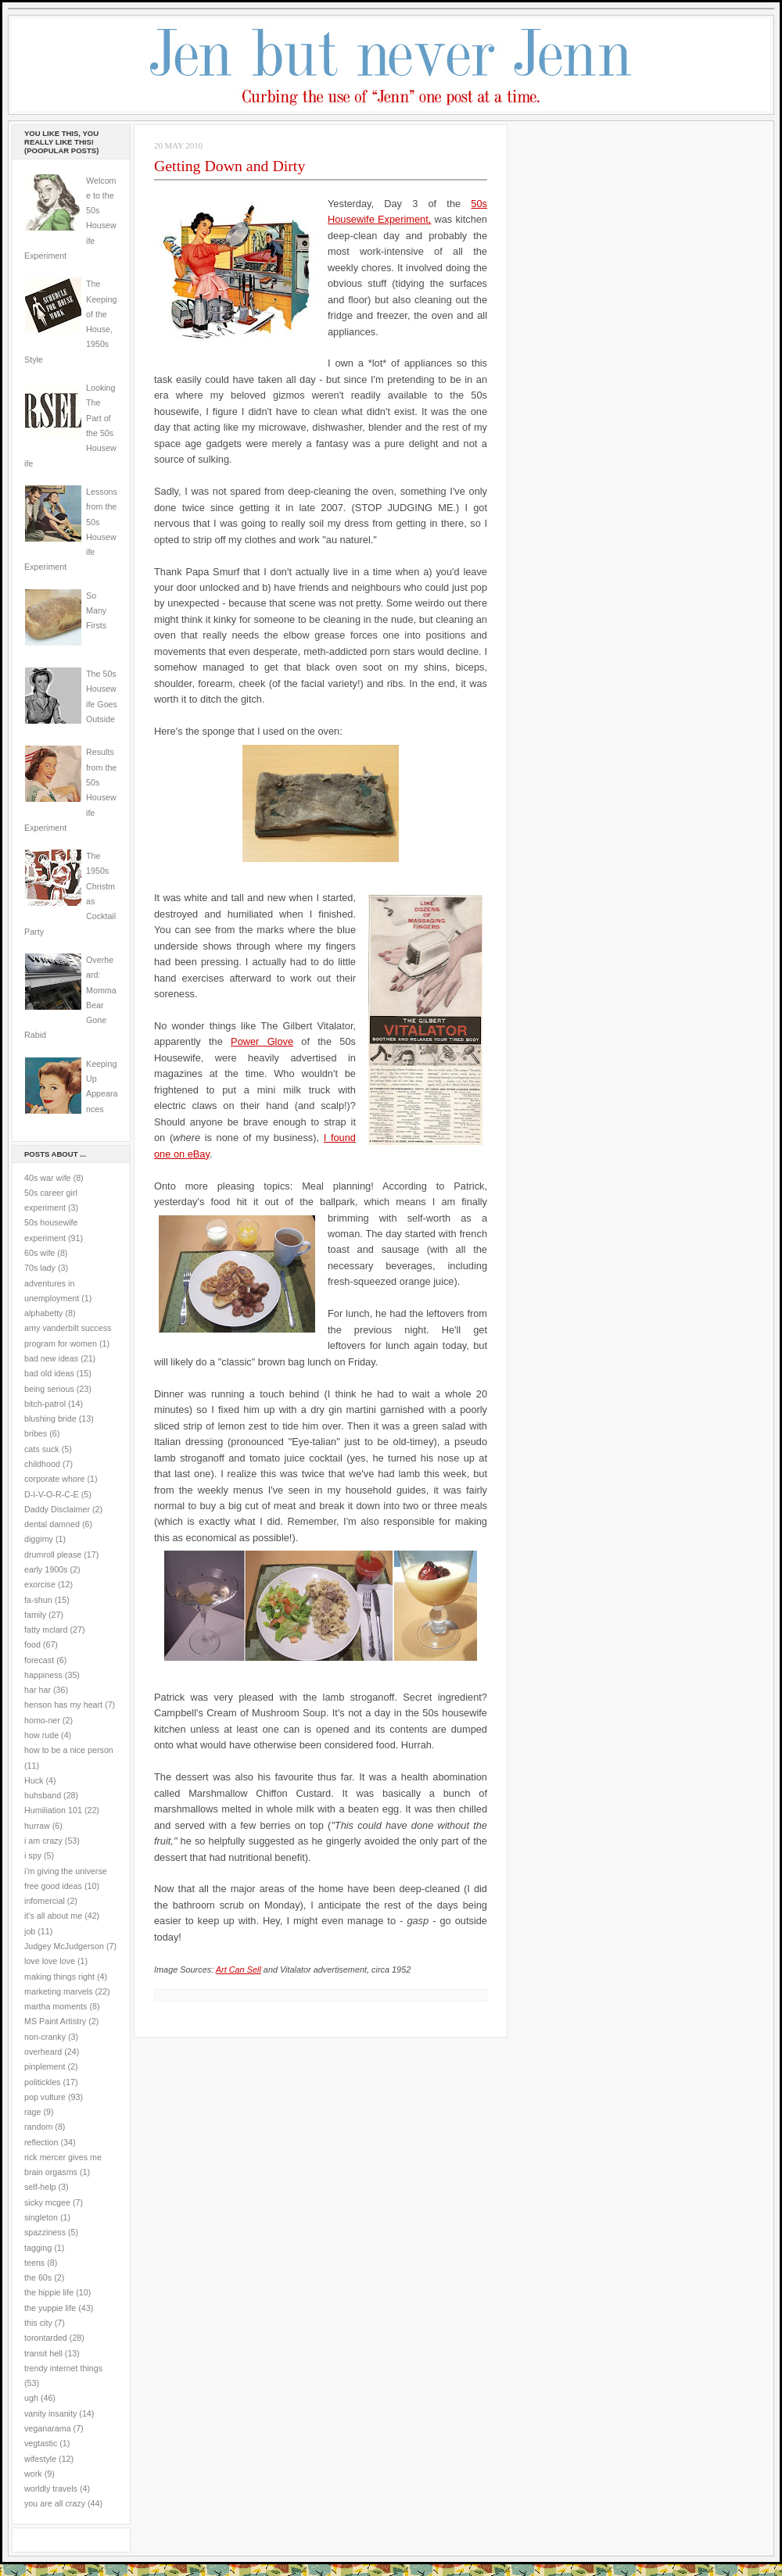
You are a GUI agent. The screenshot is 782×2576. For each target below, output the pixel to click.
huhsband (42, 1795)
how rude (41, 1735)
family (35, 1614)
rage (32, 2111)
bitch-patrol (45, 1403)
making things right (59, 1976)
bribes (35, 1433)
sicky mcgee (47, 2202)
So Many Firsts (96, 611)
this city (38, 2322)
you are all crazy (54, 2503)
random (38, 2126)
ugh (31, 2397)
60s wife (39, 1253)
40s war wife (47, 1177)
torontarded (45, 2337)
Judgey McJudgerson (64, 1946)
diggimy (38, 1539)
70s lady (40, 1267)
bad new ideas (51, 1358)
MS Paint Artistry (55, 2021)
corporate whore (54, 1478)
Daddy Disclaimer (57, 1509)
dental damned (52, 1524)
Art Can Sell (238, 1969)
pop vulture (45, 2097)
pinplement (44, 2066)
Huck (33, 1780)
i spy (32, 1855)
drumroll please (52, 1554)
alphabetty (43, 1313)
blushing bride (50, 1418)
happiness (43, 1675)
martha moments (55, 2006)
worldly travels (50, 2488)
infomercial (44, 1900)
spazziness (45, 2232)
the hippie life (49, 2292)
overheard (43, 2051)
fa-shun (38, 1600)
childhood (42, 1464)
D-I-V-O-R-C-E (51, 1494)
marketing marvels (58, 1991)
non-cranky (45, 2036)
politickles (42, 2082)
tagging (38, 2247)
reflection (41, 2142)
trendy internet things (63, 2368)
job (29, 1931)
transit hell (43, 2353)
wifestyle (40, 2458)
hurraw (37, 1825)
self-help (40, 2186)
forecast (39, 1660)
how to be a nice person (68, 1750)
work (33, 2473)
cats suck (41, 1449)
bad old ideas (49, 1373)
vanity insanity (50, 2413)
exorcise (40, 1584)
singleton (41, 2217)
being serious (49, 1389)
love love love (49, 1961)
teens (34, 2262)
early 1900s (45, 1569)
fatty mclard (45, 1629)
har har (37, 1689)
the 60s (38, 2277)
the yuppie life (50, 2308)
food (32, 1644)
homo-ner (42, 1720)
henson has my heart (63, 1704)
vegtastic (40, 2443)
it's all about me (53, 1915)
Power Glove (262, 1041)
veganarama (47, 2428)
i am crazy (43, 1840)
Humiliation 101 (53, 1810)
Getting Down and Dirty (229, 165)
